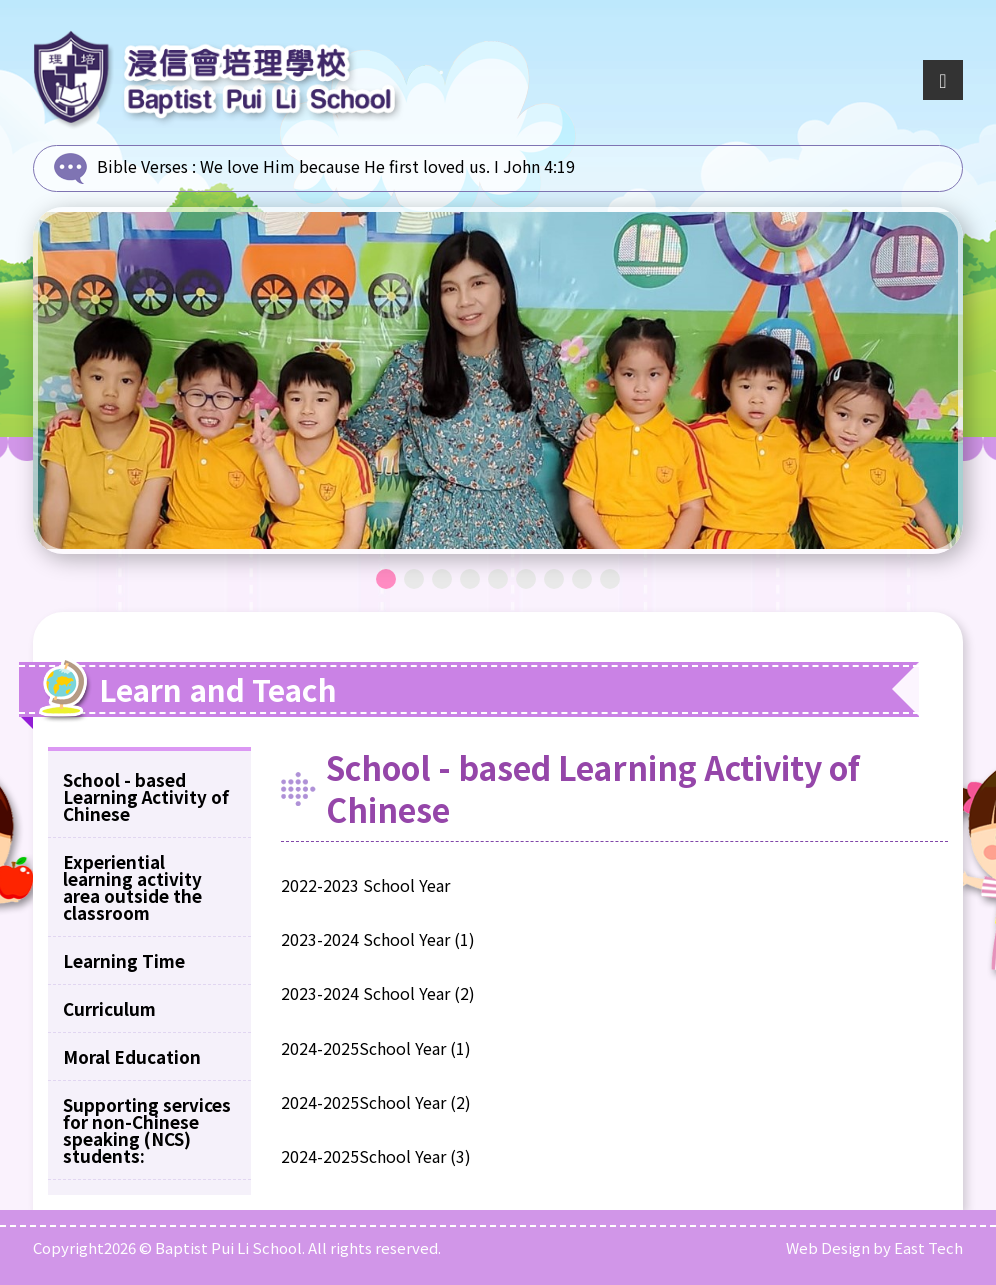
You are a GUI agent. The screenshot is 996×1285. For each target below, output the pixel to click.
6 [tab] (526, 579)
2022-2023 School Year (365, 885)
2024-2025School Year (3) (376, 1156)
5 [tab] (498, 579)
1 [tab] (386, 579)
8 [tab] (582, 579)
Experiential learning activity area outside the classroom (132, 887)
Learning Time (124, 960)
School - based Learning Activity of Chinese (146, 796)
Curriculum (109, 1008)
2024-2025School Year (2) (376, 1102)
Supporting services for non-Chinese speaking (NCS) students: (147, 1130)
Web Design (828, 1247)
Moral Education (132, 1056)
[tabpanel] (498, 380)
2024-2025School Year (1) (376, 1048)
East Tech (928, 1247)
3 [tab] (442, 579)
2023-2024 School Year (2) (378, 993)
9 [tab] (610, 579)
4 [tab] (470, 579)
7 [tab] (554, 579)
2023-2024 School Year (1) (378, 939)
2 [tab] (414, 579)
